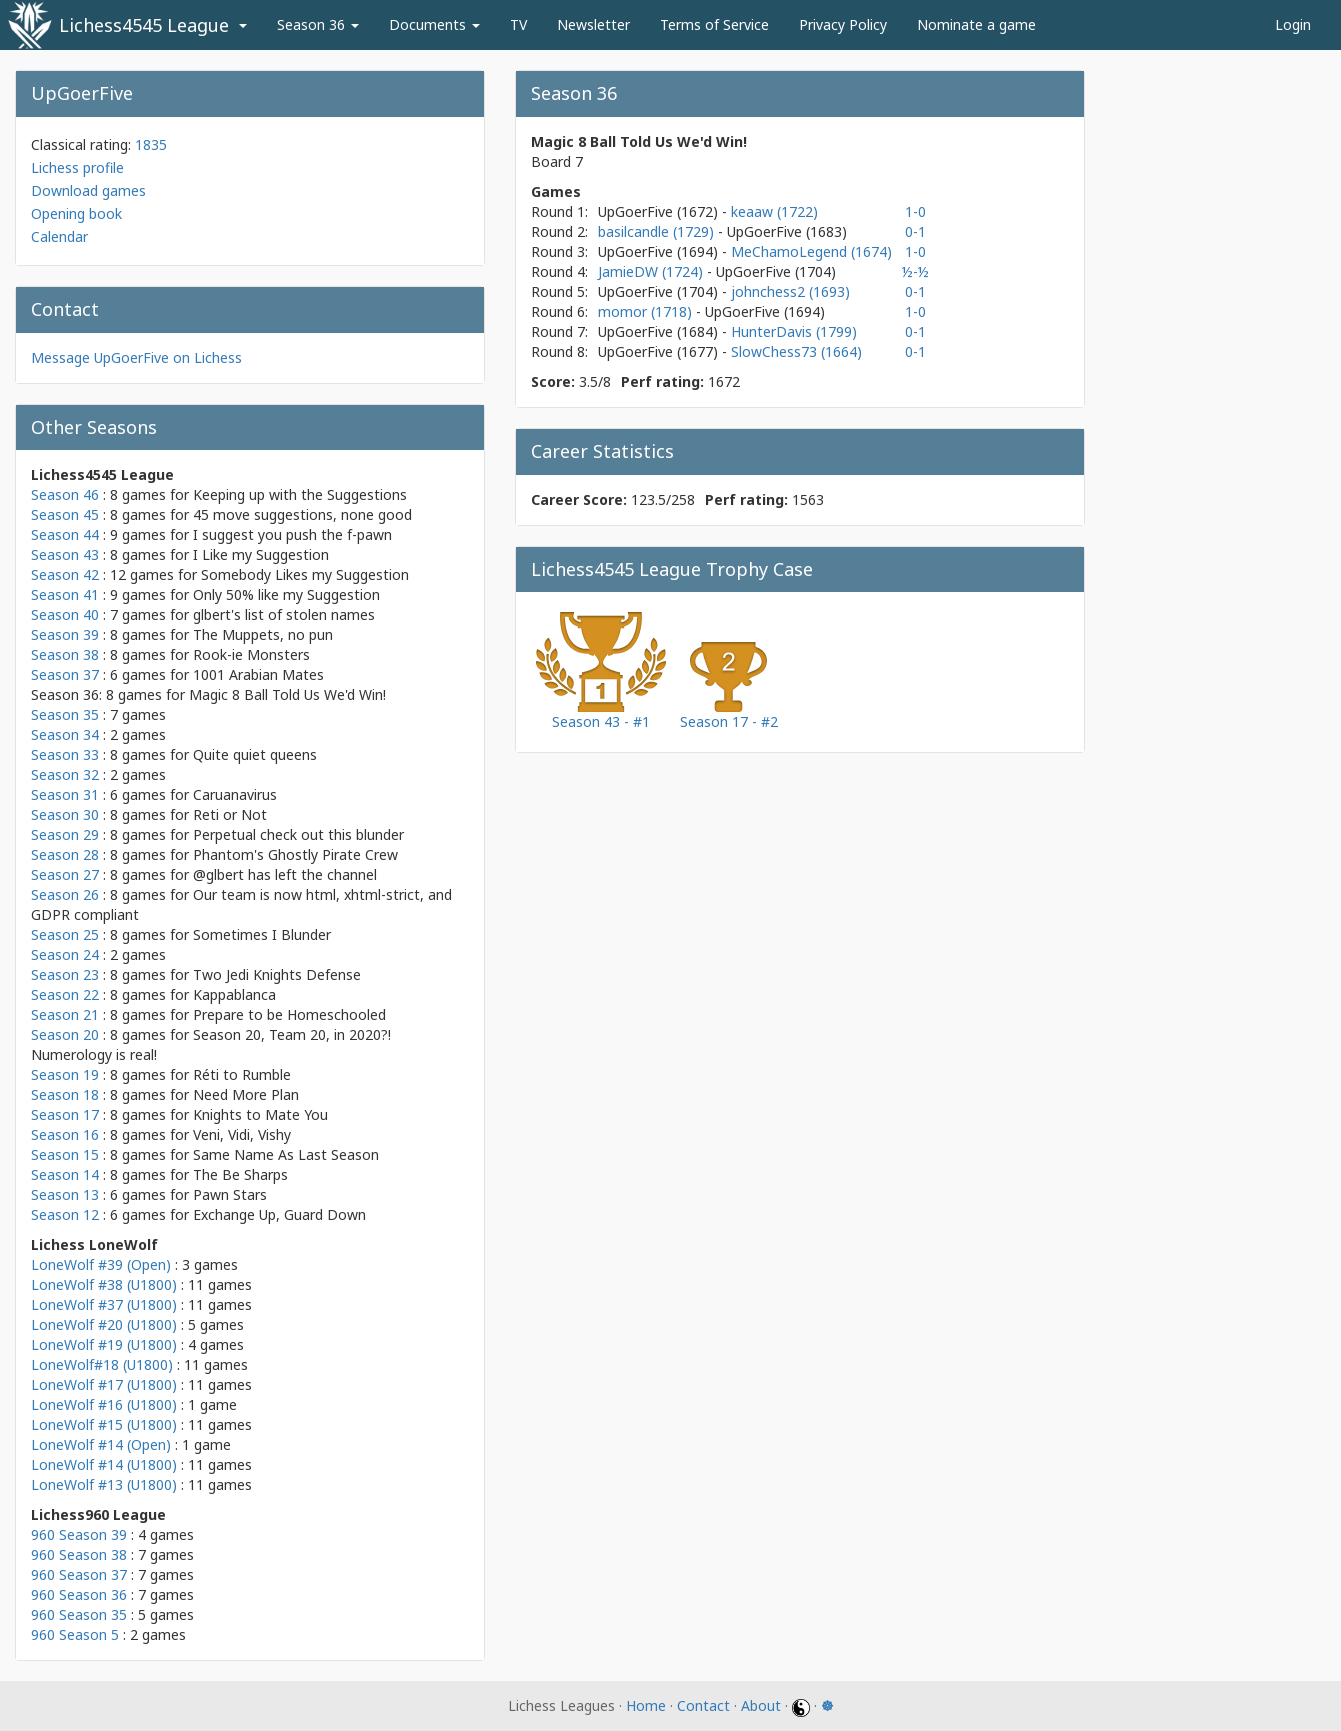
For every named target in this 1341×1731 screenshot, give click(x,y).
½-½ (915, 271)
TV (518, 24)
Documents (434, 24)
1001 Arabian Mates (258, 674)
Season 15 (65, 1154)
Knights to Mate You (260, 1114)
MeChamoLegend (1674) (811, 251)
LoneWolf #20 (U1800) (104, 1324)
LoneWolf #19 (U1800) (104, 1344)
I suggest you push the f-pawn (292, 534)
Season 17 (65, 1114)
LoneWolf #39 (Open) (101, 1264)
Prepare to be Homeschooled (289, 1014)
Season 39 (65, 634)
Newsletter (593, 24)
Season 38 (65, 654)
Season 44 (65, 534)
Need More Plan (246, 1094)
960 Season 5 (75, 1634)
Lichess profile (77, 167)
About (761, 1705)
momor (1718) (647, 311)
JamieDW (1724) (652, 271)
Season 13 (65, 1194)
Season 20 (65, 1034)
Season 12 (65, 1214)
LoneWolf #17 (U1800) (104, 1384)
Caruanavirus (235, 794)
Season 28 (65, 854)
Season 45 (65, 514)
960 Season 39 (79, 1534)
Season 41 (65, 594)
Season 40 (65, 614)
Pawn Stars (230, 1194)
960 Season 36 (79, 1594)
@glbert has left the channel (285, 874)
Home (646, 1705)
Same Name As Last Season (286, 1154)
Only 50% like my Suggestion (286, 594)
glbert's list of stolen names (284, 614)
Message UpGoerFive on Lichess (136, 357)
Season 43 (65, 554)
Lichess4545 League (144, 25)
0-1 (915, 231)
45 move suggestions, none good (302, 514)
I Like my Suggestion (261, 554)
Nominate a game (976, 24)
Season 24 (65, 954)
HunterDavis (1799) (794, 331)
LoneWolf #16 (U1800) (104, 1404)
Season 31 (65, 794)
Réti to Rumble (242, 1074)
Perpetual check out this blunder (298, 834)
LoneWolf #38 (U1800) (104, 1284)
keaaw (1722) (774, 211)
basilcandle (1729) (658, 231)
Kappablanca (234, 994)
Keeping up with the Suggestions (300, 494)
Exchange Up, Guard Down (279, 1214)
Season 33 (65, 754)
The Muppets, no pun (263, 634)
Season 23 (65, 974)
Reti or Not (230, 814)
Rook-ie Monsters (251, 654)
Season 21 (65, 1014)
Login (1293, 24)
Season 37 (65, 674)
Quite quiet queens (255, 754)
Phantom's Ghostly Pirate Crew (295, 854)
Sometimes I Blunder (262, 934)
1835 (151, 144)
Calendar (59, 236)
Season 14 (65, 1174)
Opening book (76, 213)
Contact (703, 1705)
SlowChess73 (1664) (796, 351)
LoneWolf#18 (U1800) (102, 1364)
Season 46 (65, 494)
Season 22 (65, 994)
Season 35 (65, 714)
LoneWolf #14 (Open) (101, 1444)
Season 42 (65, 574)
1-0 (915, 211)
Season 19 (65, 1074)
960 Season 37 (79, 1574)
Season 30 (65, 814)
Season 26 (65, 894)
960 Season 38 (79, 1554)
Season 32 (65, 774)
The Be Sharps (240, 1174)
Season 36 (318, 24)
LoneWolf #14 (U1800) (104, 1464)
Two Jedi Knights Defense (277, 974)
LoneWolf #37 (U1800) (104, 1304)
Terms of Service (714, 24)
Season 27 (65, 874)
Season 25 (65, 934)
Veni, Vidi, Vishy (242, 1134)
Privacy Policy (843, 24)
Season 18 (65, 1094)
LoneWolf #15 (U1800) (104, 1424)
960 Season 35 (79, 1614)
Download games (88, 190)
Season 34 (65, 734)
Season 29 (65, 834)
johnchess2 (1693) (790, 291)
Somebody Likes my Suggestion (305, 574)
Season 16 (65, 1134)
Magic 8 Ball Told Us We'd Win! (287, 694)
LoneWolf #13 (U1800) (104, 1484)
